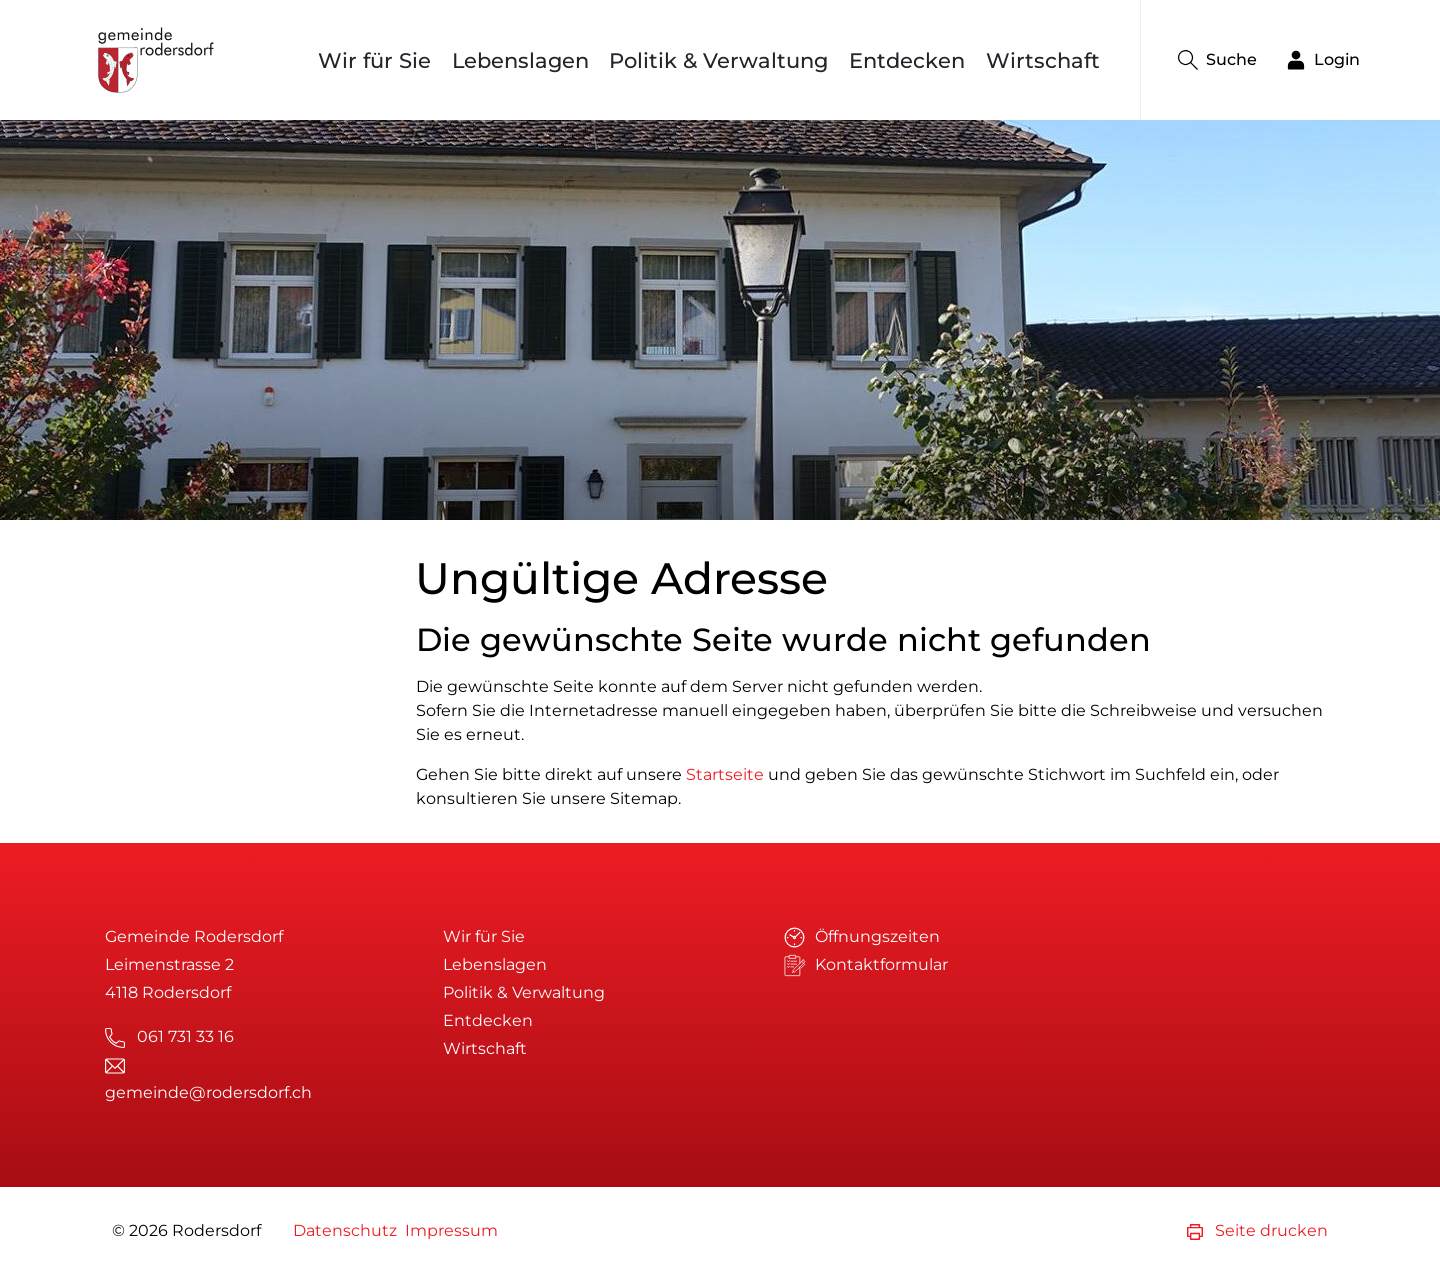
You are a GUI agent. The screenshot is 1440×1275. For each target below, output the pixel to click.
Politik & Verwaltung (718, 60)
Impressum (451, 1230)
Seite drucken (1257, 1230)
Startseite (725, 774)
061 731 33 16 (185, 1036)
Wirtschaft (1043, 60)
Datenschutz (345, 1230)
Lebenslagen (520, 60)
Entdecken (907, 60)
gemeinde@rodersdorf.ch (208, 1092)
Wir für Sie (374, 60)
